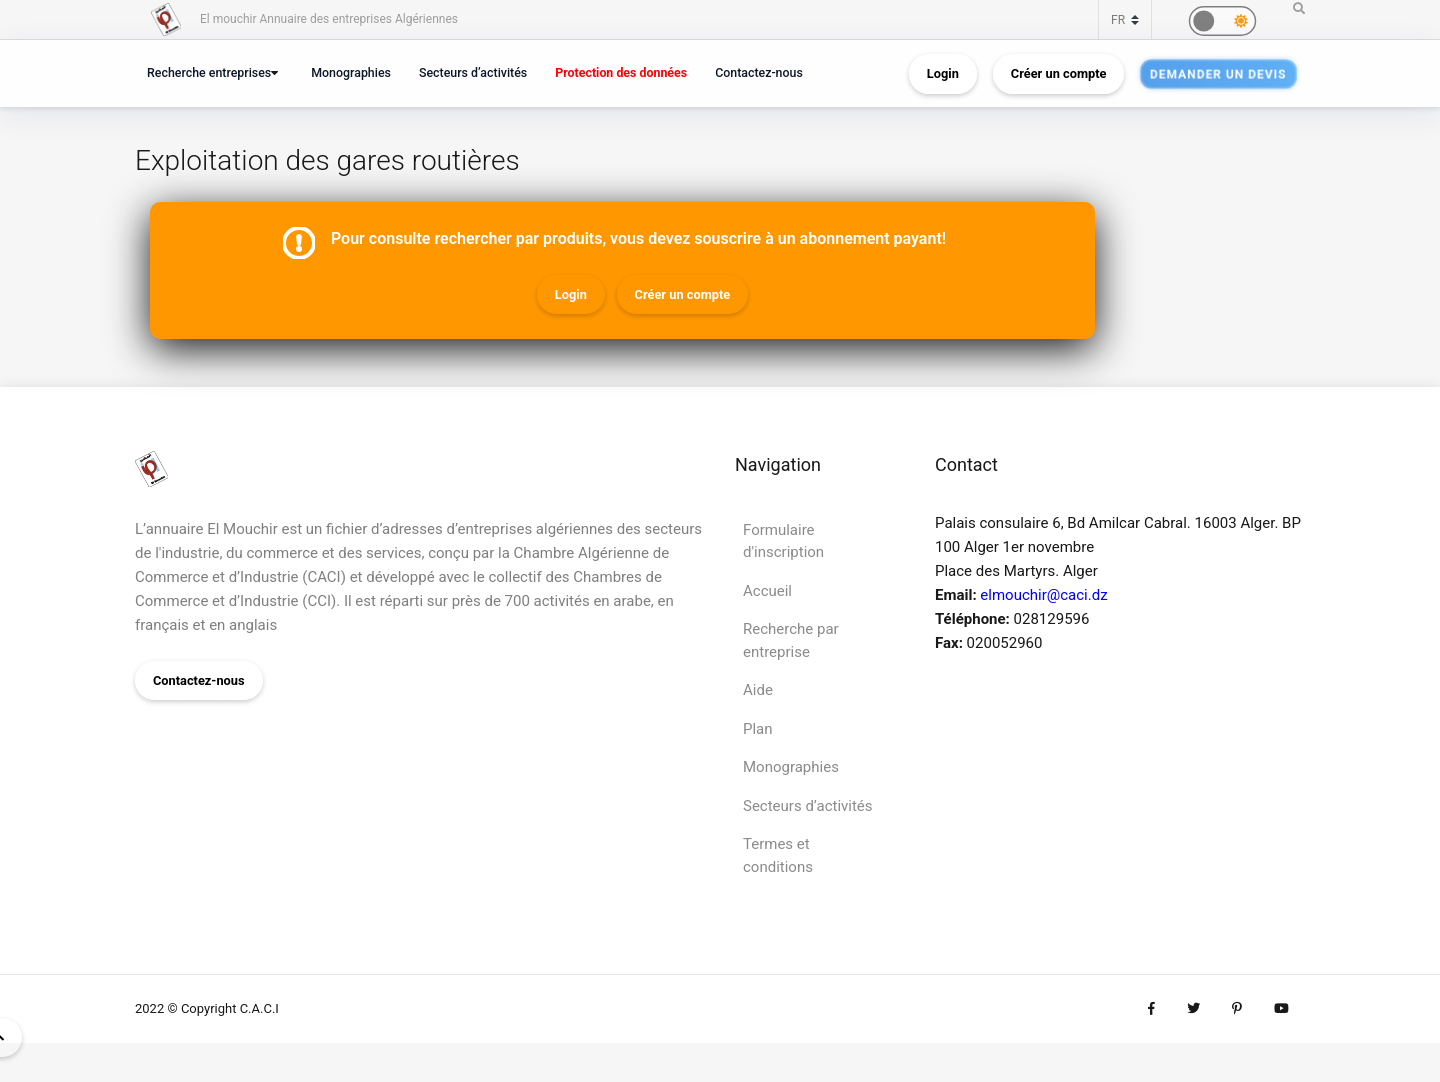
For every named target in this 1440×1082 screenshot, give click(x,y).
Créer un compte (1059, 73)
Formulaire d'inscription (783, 541)
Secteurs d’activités (473, 72)
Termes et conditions (778, 855)
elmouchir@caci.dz (1043, 595)
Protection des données (621, 72)
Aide (758, 690)
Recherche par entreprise (791, 640)
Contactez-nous (759, 72)
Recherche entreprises (209, 72)
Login (943, 73)
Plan (758, 729)
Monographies (351, 72)
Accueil (767, 591)
